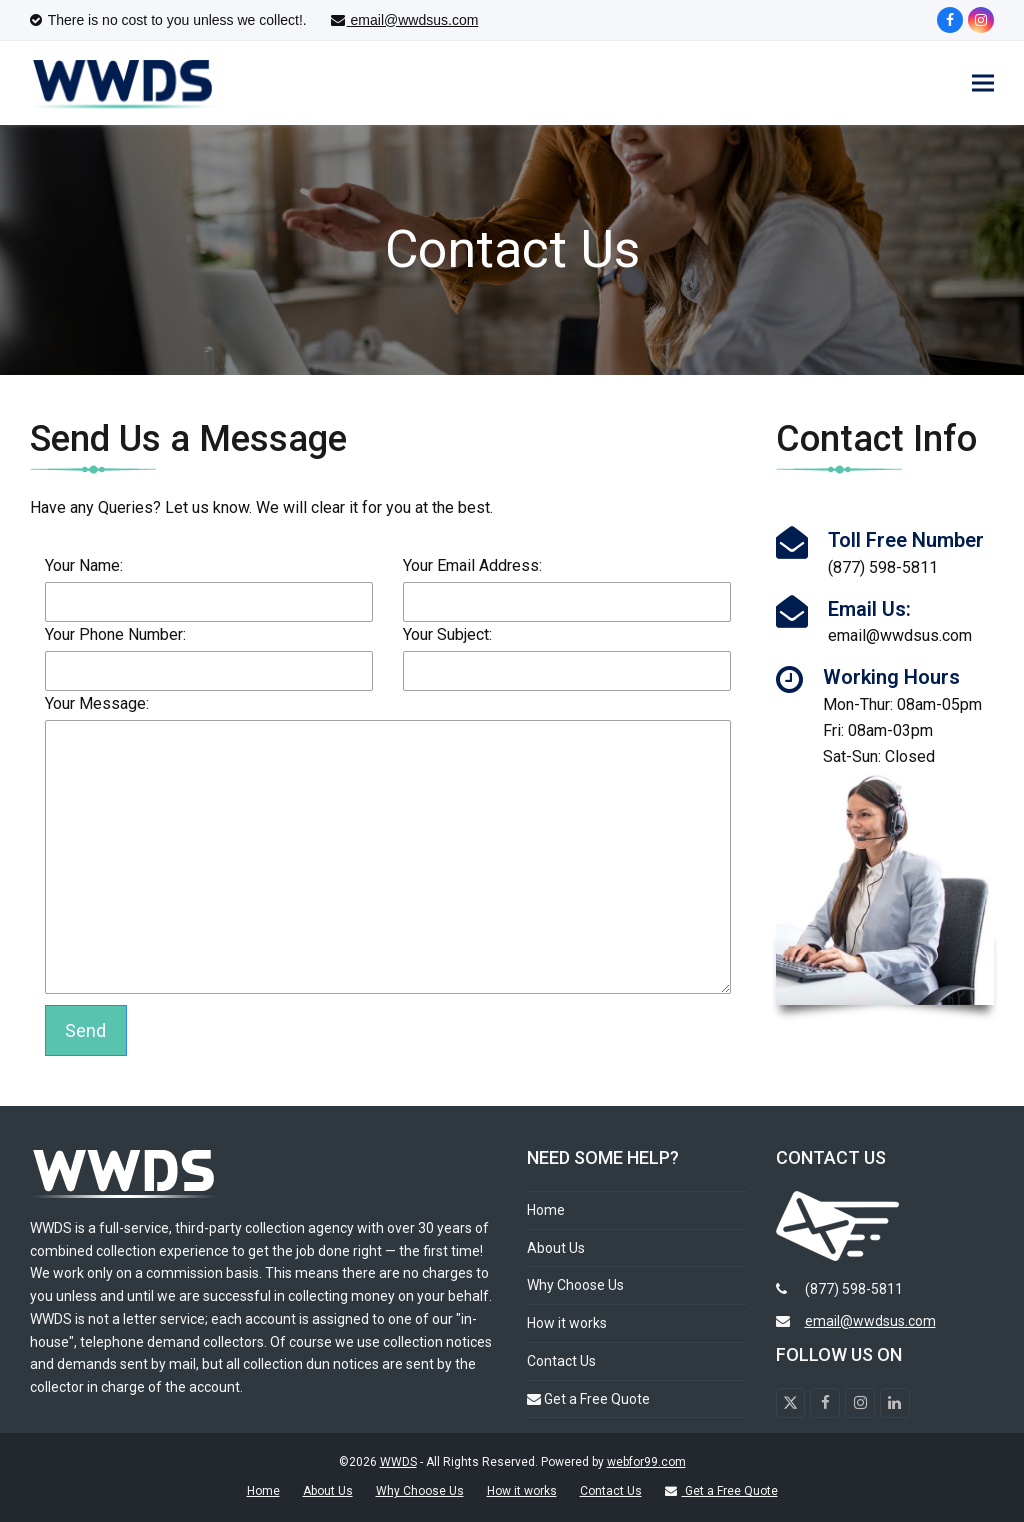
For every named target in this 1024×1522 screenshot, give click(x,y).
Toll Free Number (906, 541)
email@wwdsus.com (870, 1322)
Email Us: (869, 609)
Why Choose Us (575, 1286)
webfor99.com (646, 1462)
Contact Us (561, 1361)
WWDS (398, 1462)
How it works (567, 1324)
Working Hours (891, 678)
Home (546, 1210)
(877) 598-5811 (854, 1289)
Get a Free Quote (588, 1399)
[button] (983, 83)
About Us (556, 1248)
